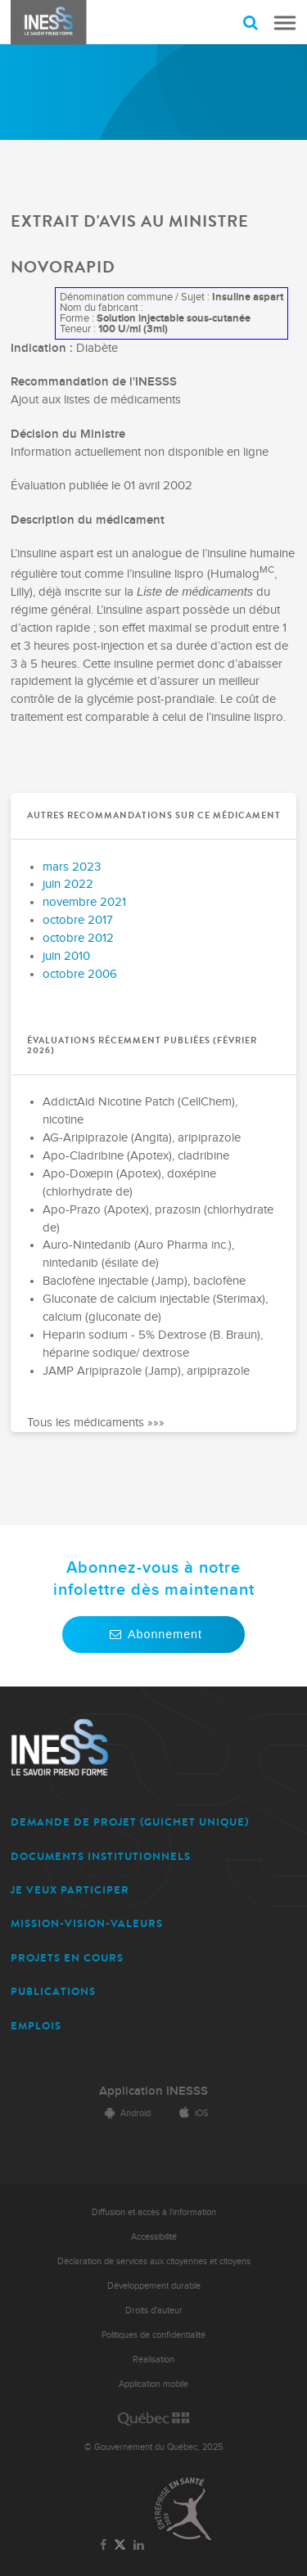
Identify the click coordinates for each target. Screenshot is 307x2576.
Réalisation (153, 2359)
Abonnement (153, 1634)
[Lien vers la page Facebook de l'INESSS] (102, 2545)
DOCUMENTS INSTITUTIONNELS (101, 1856)
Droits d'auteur (154, 2310)
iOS (191, 2113)
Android (125, 2113)
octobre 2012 (78, 938)
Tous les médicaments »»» (96, 1423)
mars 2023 (72, 867)
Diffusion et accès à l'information (154, 2212)
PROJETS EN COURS (67, 1958)
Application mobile (153, 2384)
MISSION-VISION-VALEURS (87, 1923)
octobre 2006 (80, 974)
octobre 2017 (78, 920)
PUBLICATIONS (53, 1991)
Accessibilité (154, 2236)
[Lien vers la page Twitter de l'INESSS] (120, 2545)
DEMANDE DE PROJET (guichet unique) (130, 1822)
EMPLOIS (36, 2025)
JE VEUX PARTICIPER (70, 1890)
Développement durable (154, 2286)
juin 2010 (66, 956)
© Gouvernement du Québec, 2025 (153, 2447)
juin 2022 (68, 884)
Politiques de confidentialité (153, 2335)
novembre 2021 (84, 902)
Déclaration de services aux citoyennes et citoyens (154, 2261)
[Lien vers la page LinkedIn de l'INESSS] (139, 2545)
